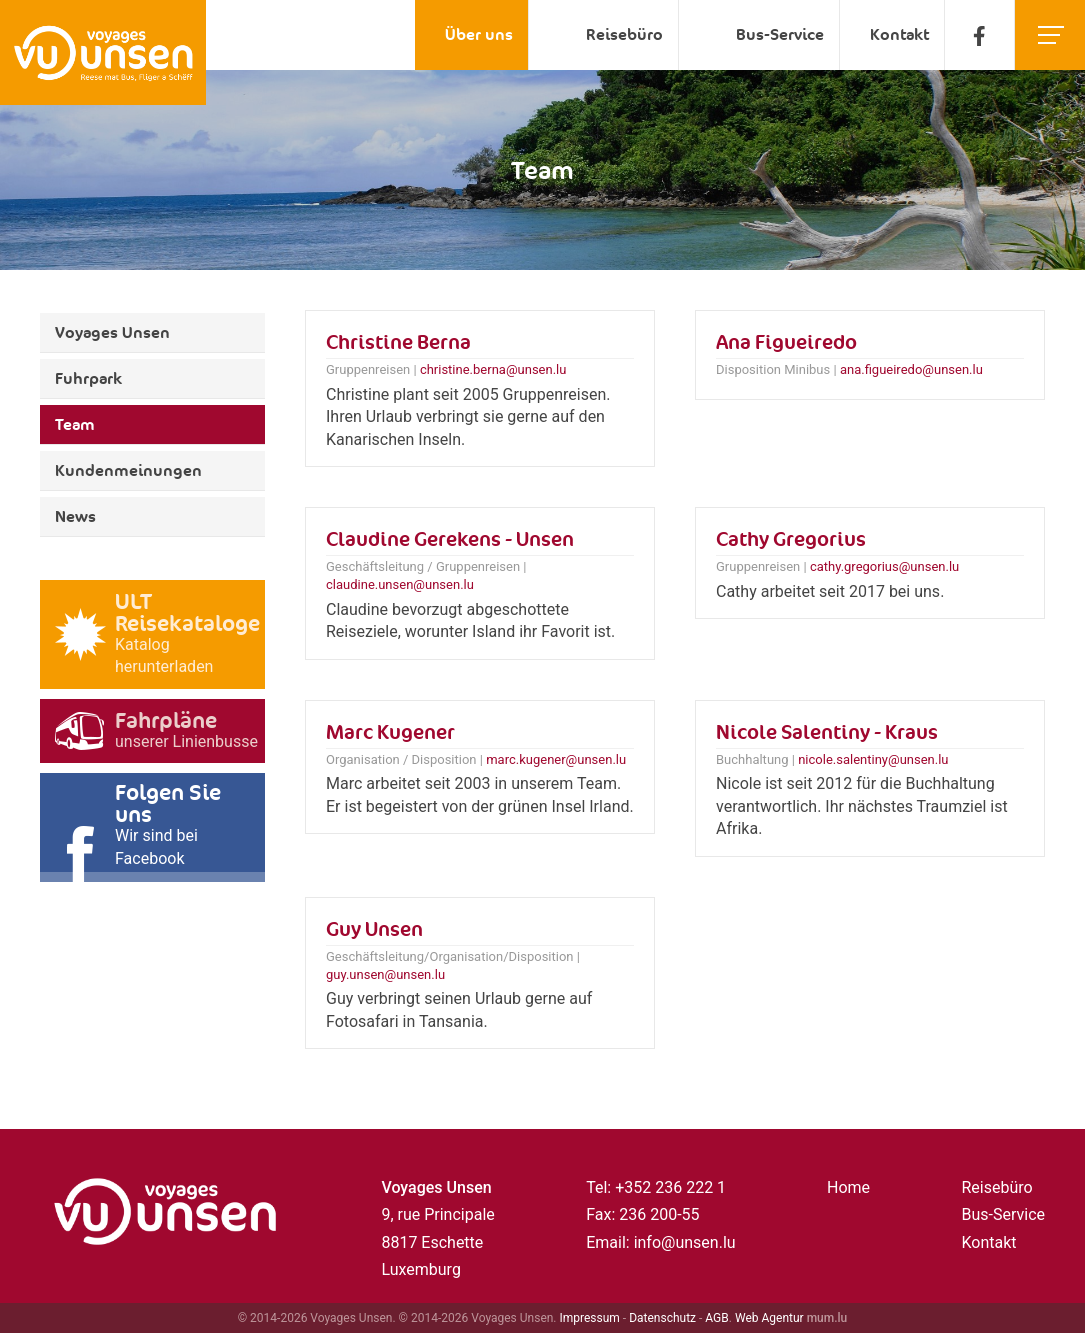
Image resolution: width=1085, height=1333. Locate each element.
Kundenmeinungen (128, 470)
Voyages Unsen (112, 332)
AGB (716, 1318)
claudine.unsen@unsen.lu (400, 584)
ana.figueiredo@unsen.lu (911, 369)
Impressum (590, 1318)
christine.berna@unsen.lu (493, 369)
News (75, 516)
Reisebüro (624, 34)
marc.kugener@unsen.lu (556, 759)
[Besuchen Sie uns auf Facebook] (979, 35)
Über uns (479, 34)
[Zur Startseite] (103, 52)
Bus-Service (780, 34)
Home (848, 1187)
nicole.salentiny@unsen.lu (873, 759)
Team (75, 424)
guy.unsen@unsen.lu (385, 974)
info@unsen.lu (685, 1242)
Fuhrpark (88, 378)
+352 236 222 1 (670, 1187)
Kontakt (899, 34)
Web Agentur (769, 1318)
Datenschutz (662, 1318)
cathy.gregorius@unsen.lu (884, 566)
